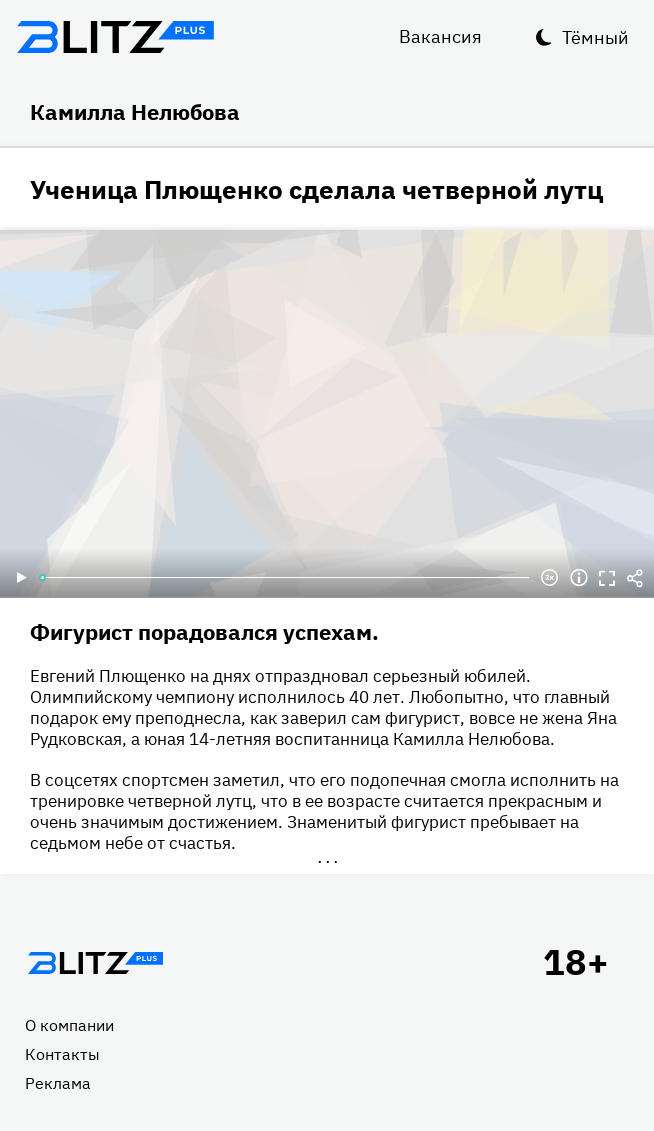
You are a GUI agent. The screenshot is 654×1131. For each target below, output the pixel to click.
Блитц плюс (115, 37)
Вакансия (440, 36)
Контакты (62, 1054)
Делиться (635, 578)
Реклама (58, 1083)
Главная (95, 963)
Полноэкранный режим (607, 578)
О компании (69, 1025)
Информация (579, 578)
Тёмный (595, 37)
